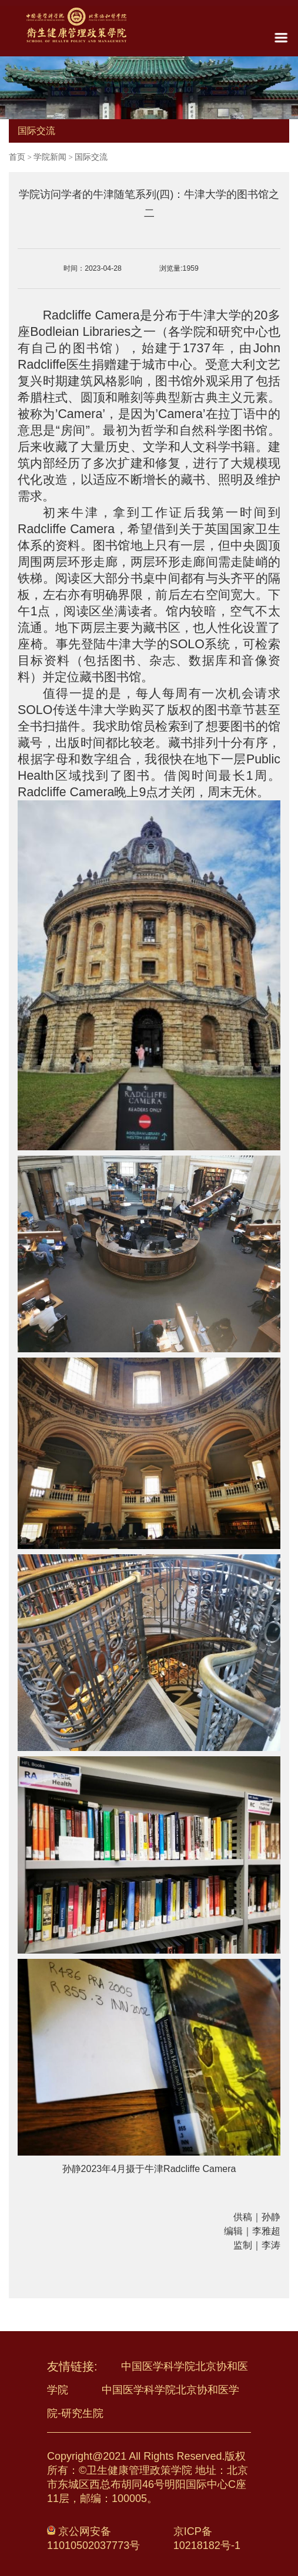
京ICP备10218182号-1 (206, 2538)
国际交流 (91, 156)
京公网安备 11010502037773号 (93, 2538)
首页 (17, 156)
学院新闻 (50, 156)
